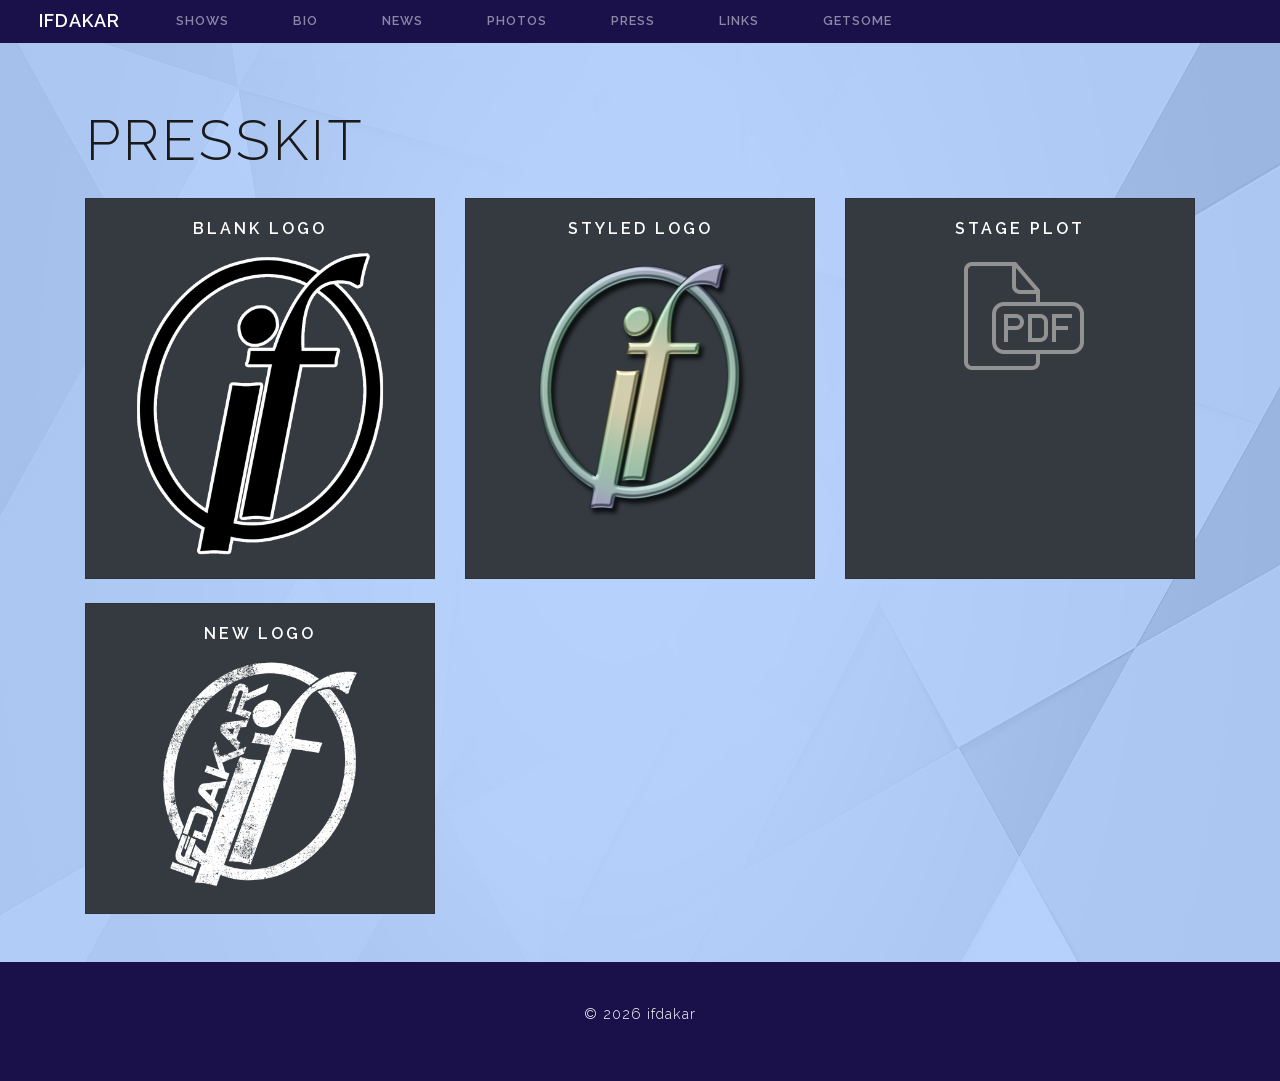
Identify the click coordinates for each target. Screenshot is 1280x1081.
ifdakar (79, 20)
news (402, 20)
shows (202, 20)
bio (305, 20)
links (739, 20)
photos (517, 20)
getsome (857, 20)
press (633, 20)
